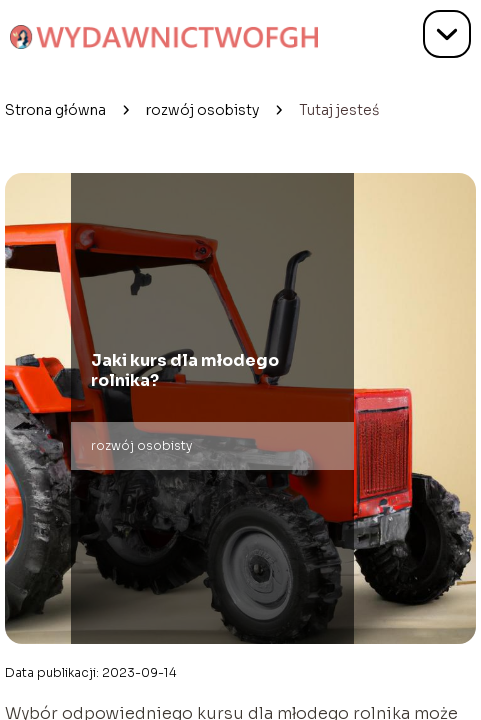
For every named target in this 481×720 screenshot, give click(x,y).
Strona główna (55, 110)
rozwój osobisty (202, 110)
